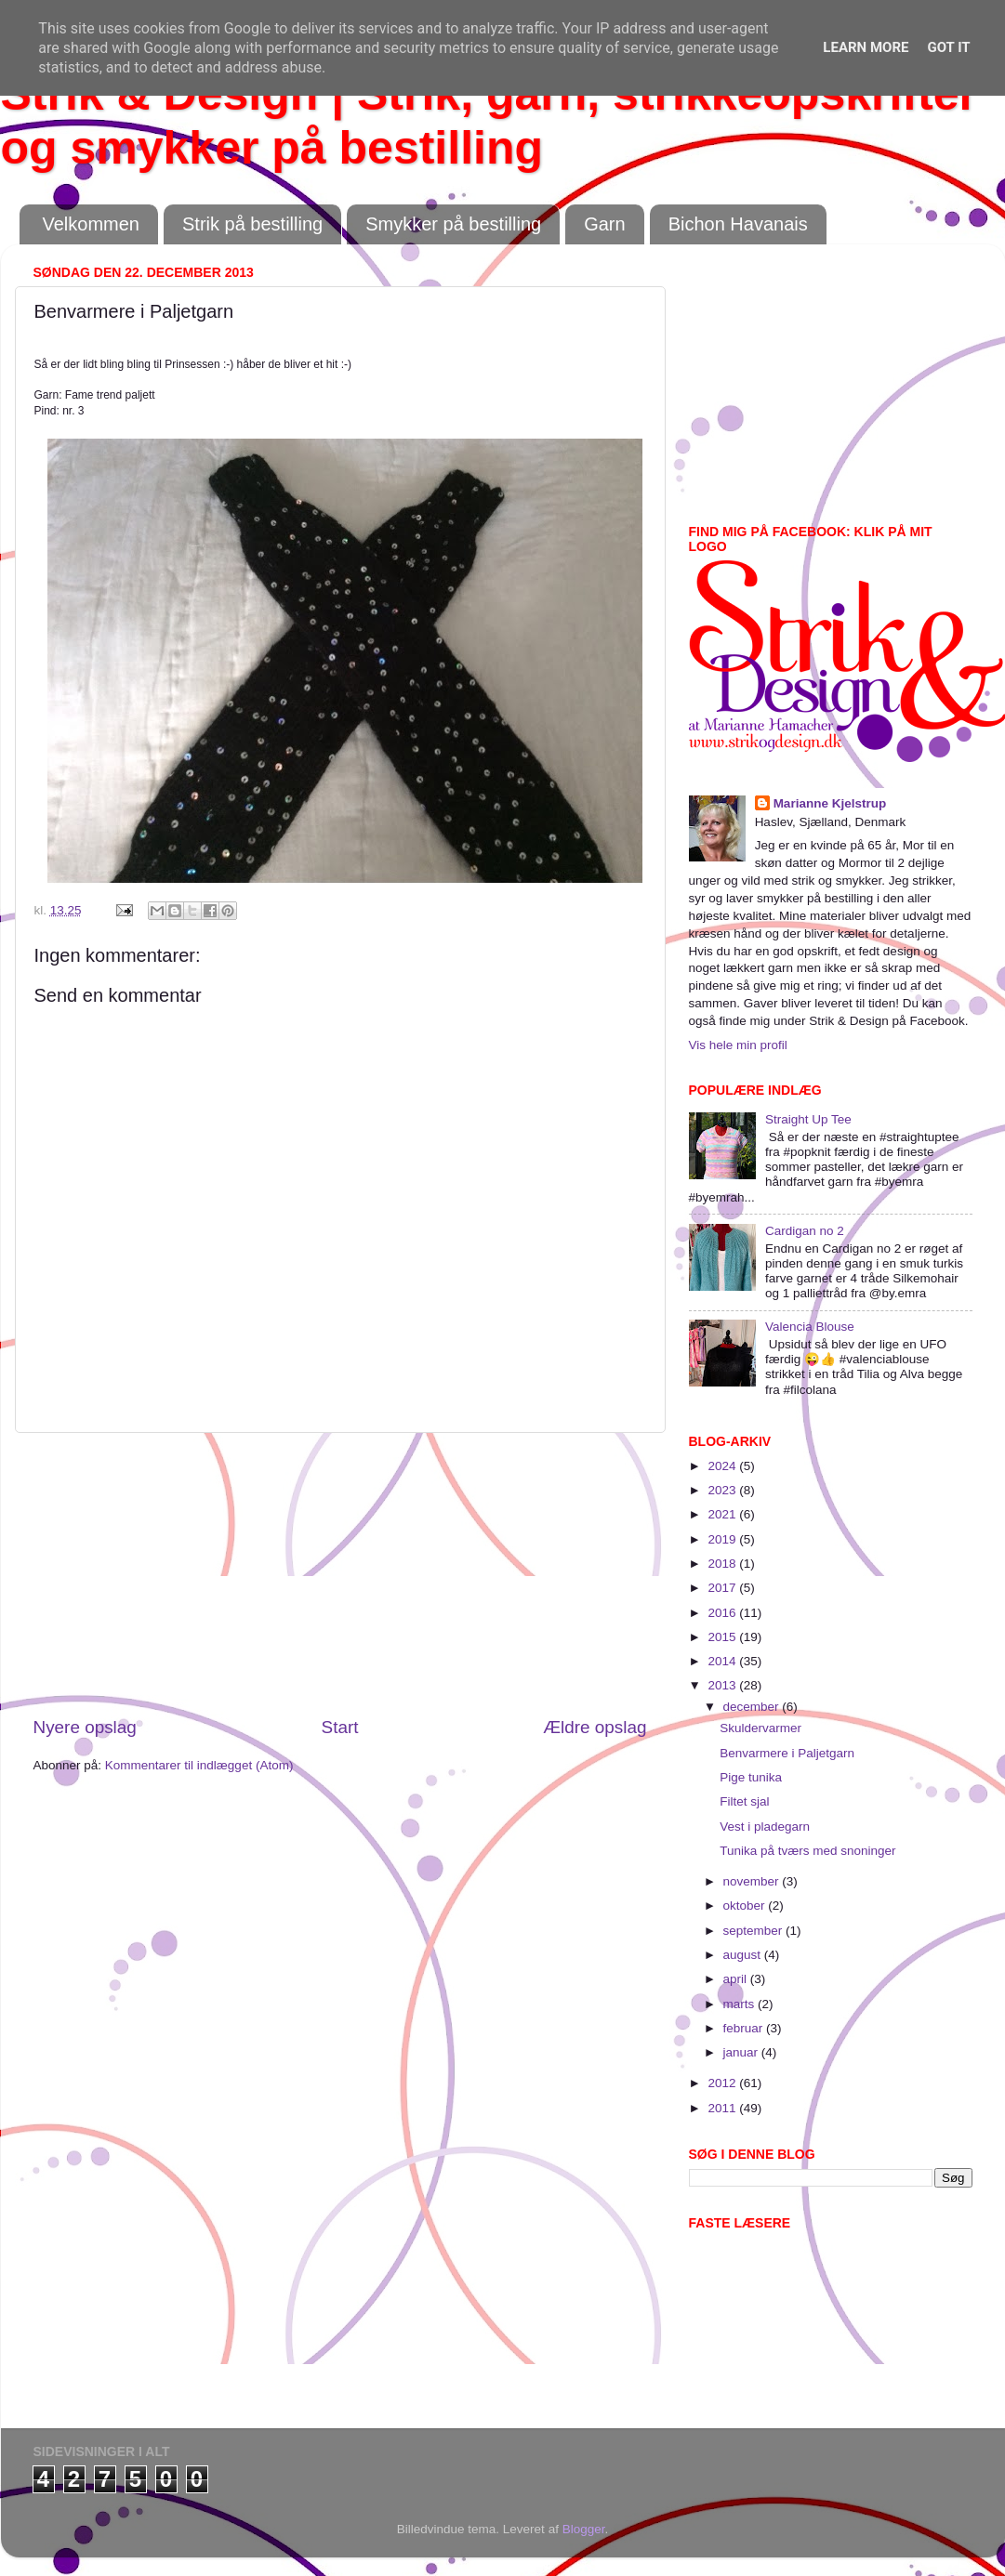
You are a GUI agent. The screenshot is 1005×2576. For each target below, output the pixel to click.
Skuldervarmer (760, 1728)
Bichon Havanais (738, 224)
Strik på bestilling (252, 224)
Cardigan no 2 (804, 1231)
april (736, 1979)
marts (741, 2004)
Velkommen (91, 224)
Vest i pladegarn (765, 1826)
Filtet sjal (744, 1801)
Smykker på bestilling (453, 224)
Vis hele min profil (738, 1045)
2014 (723, 1661)
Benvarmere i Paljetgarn (787, 1753)
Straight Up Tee (808, 1119)
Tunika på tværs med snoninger (807, 1851)
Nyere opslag (85, 1727)
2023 (723, 1490)
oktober (746, 1905)
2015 (723, 1637)
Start (340, 1727)
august (743, 1955)
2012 (723, 2083)
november (753, 1881)
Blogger (583, 2529)
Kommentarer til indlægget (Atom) (199, 1765)
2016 (723, 1613)
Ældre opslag (594, 1727)
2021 (723, 1514)
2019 (723, 1539)
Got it (948, 47)
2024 (723, 1466)
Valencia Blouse (809, 1327)
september (755, 1931)
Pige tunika (751, 1777)
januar (742, 2052)
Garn (604, 224)
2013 (723, 1685)
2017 (723, 1588)
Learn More (865, 47)
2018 (723, 1564)
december (753, 1707)
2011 (723, 2108)
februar (745, 2028)
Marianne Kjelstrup (830, 803)
